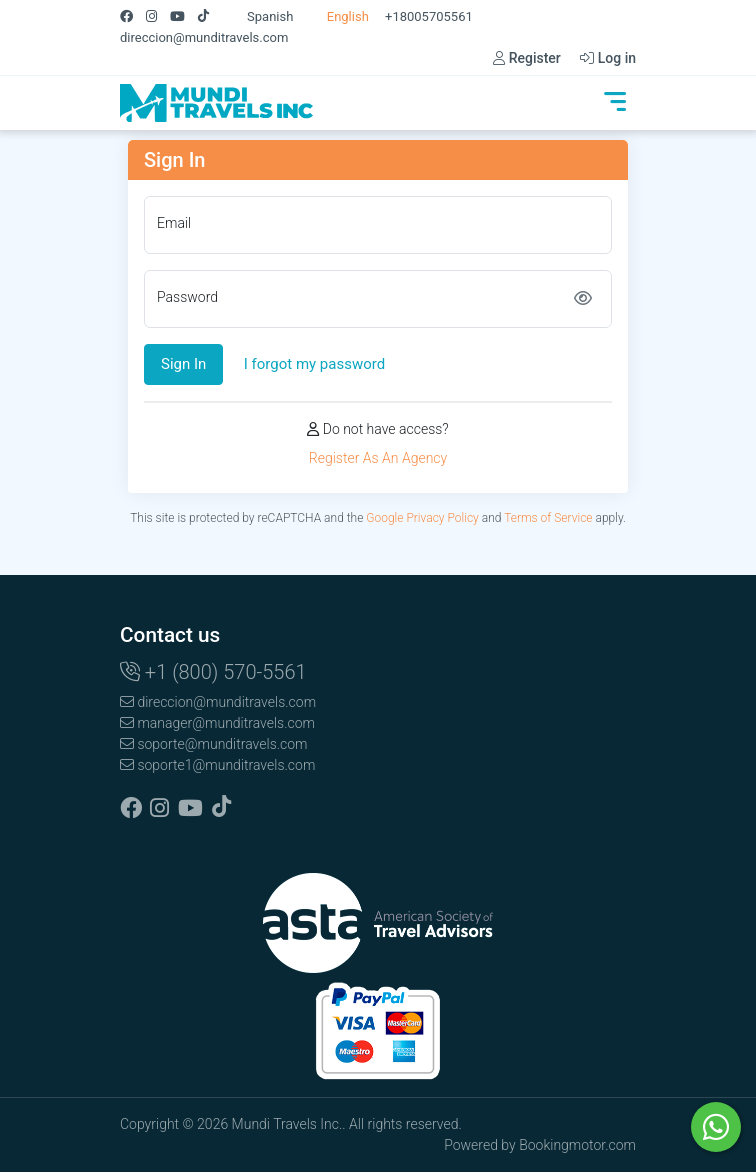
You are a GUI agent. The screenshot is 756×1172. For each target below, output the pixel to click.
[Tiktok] (210, 16)
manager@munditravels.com (217, 723)
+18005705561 (429, 16)
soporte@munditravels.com (214, 744)
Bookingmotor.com (577, 1145)
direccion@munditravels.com (204, 37)
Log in (608, 58)
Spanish (260, 16)
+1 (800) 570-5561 (213, 672)
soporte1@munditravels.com (217, 765)
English (337, 16)
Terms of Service (548, 518)
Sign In (183, 364)
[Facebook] (133, 16)
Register (527, 58)
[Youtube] (184, 16)
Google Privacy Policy (422, 518)
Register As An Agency (378, 458)
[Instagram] (158, 16)
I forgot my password (314, 364)
